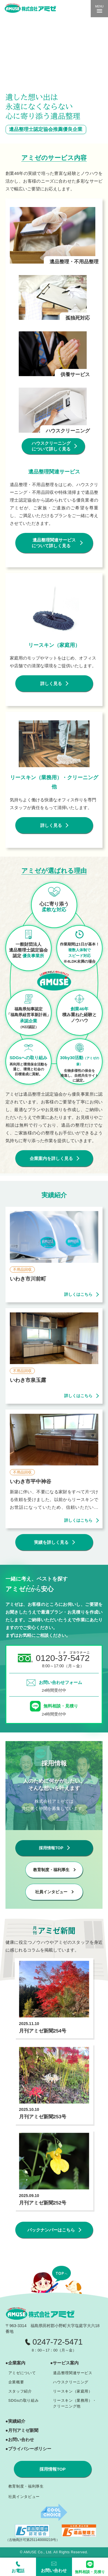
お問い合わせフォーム (60, 1682)
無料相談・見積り (60, 1705)
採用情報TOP (52, 2469)
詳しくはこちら (78, 1294)
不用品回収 (22, 1269)
